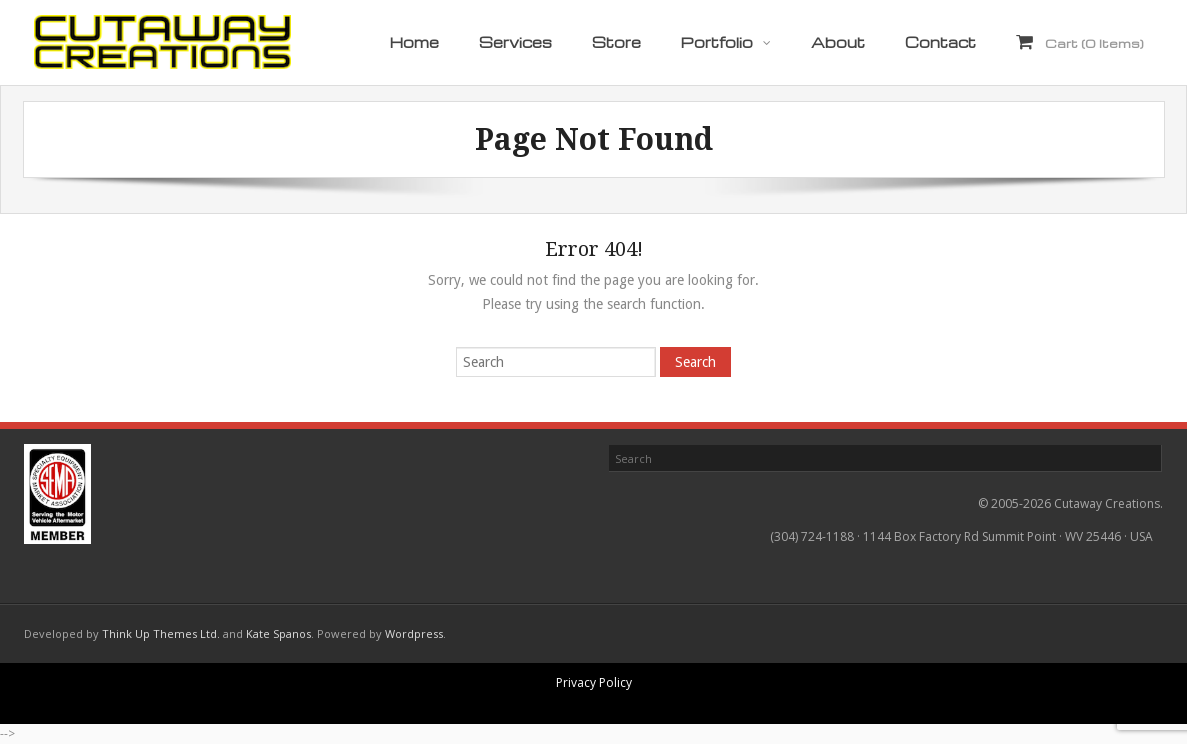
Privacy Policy (594, 682)
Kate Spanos (278, 633)
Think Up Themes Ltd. (161, 633)
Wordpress (414, 633)
